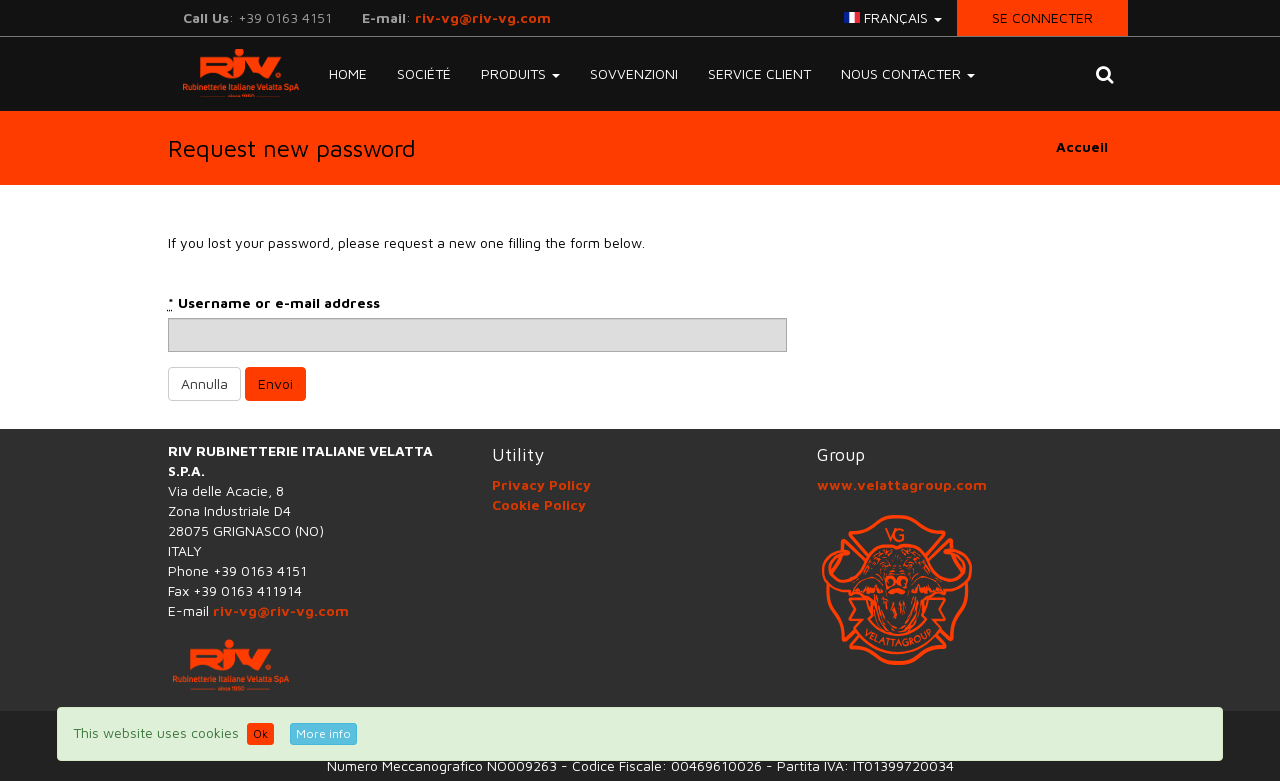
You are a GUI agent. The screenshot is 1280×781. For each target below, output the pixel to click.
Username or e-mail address (274, 303)
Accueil (1082, 146)
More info (323, 733)
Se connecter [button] (1042, 17)
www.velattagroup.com (902, 484)
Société (424, 73)
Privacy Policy (541, 484)
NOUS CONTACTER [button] (908, 73)
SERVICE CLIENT (759, 73)
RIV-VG (233, 73)
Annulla (204, 383)
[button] (1104, 74)
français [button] (893, 17)
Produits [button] (520, 73)
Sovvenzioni (634, 73)
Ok (260, 733)
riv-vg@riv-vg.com (483, 17)
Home (348, 73)
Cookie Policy (539, 504)
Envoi (275, 383)
